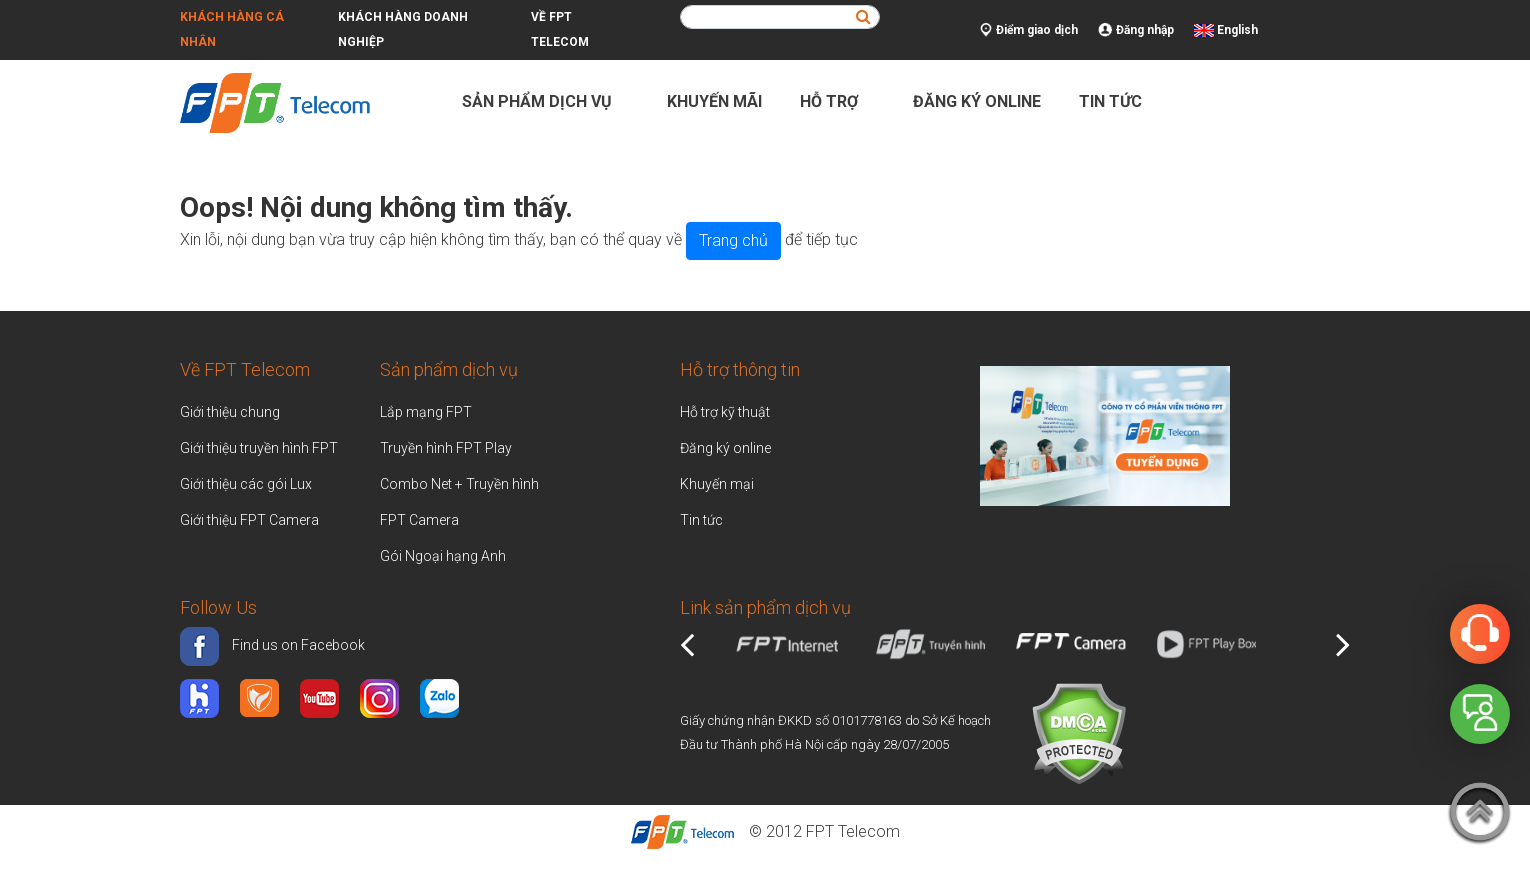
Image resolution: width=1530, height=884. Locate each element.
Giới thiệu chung (231, 412)
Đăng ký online (977, 101)
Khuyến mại (717, 484)
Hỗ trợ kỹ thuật (725, 412)
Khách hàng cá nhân (232, 29)
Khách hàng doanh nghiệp (403, 29)
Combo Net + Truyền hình (459, 484)
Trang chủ (733, 240)
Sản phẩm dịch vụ (545, 101)
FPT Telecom (853, 831)
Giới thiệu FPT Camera (249, 520)
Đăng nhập (1136, 30)
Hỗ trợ (837, 101)
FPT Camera (419, 520)
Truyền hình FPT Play (446, 448)
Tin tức (1110, 101)
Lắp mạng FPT (426, 412)
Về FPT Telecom (560, 29)
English (1237, 30)
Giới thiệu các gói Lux (246, 484)
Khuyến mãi (714, 101)
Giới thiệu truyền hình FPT (259, 448)
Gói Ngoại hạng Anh (443, 556)
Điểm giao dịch (1029, 30)
